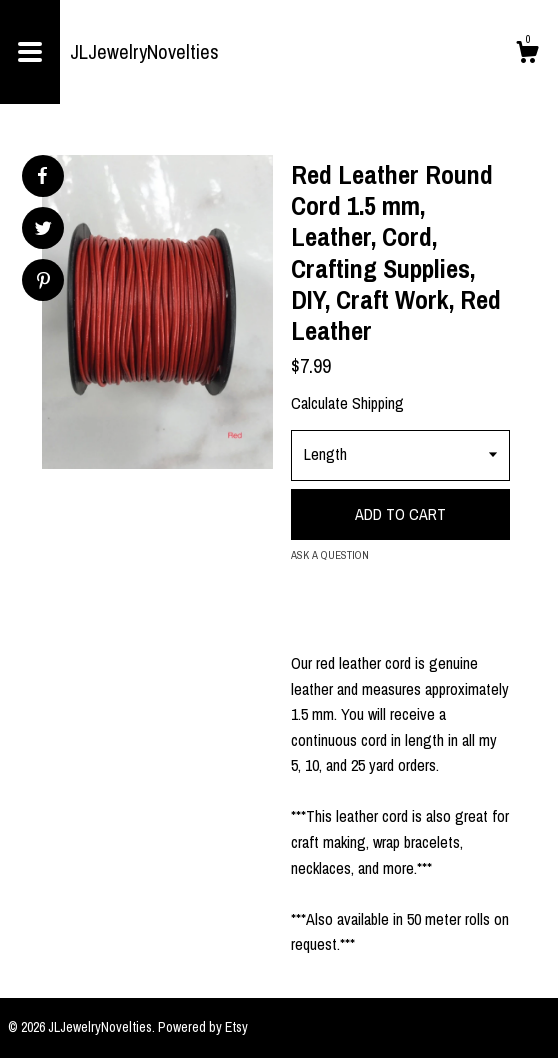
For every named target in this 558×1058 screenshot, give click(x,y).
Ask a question (330, 555)
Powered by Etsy (203, 1027)
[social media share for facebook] (42, 176)
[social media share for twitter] (43, 230)
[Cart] (527, 55)
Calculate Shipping (347, 403)
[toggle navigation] (30, 52)
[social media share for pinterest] (43, 282)
